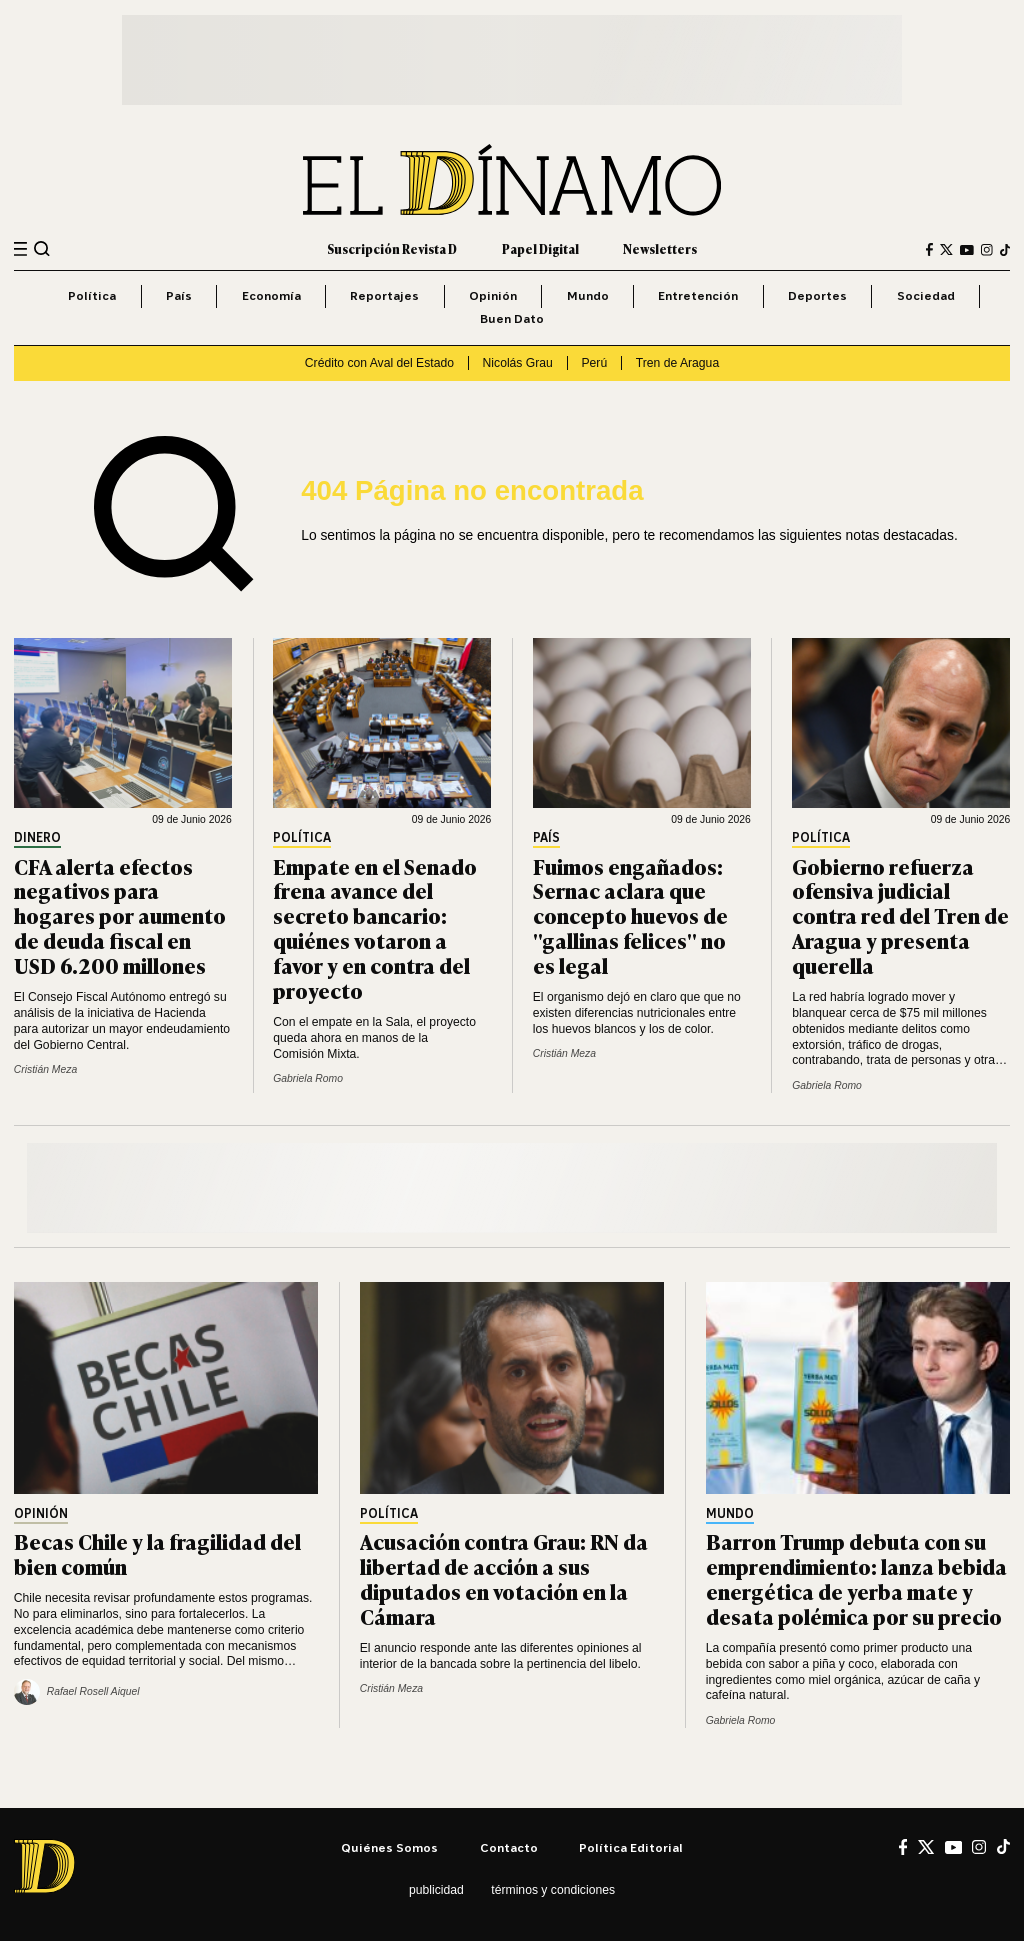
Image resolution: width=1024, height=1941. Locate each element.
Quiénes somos (389, 1847)
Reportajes (384, 295)
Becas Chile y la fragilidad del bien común (157, 1553)
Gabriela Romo (308, 1078)
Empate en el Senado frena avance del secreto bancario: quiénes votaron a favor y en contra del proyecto (375, 927)
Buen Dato (512, 318)
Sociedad (926, 295)
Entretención (698, 295)
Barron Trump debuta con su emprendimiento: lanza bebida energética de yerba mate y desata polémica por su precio (856, 1578)
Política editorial (631, 1847)
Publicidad (436, 1890)
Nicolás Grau (518, 363)
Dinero (37, 838)
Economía (271, 295)
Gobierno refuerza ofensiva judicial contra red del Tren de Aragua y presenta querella (900, 915)
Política (92, 295)
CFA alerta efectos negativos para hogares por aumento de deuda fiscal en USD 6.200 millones (120, 915)
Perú (594, 363)
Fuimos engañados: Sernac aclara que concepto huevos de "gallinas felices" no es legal (630, 915)
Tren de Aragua (677, 363)
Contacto (509, 1847)
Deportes (817, 295)
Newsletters (660, 249)
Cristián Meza (45, 1069)
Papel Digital (540, 249)
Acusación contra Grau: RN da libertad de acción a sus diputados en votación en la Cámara (504, 1578)
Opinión (493, 295)
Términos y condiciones (553, 1890)
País (179, 295)
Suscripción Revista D (392, 249)
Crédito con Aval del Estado (379, 363)
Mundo (588, 295)
